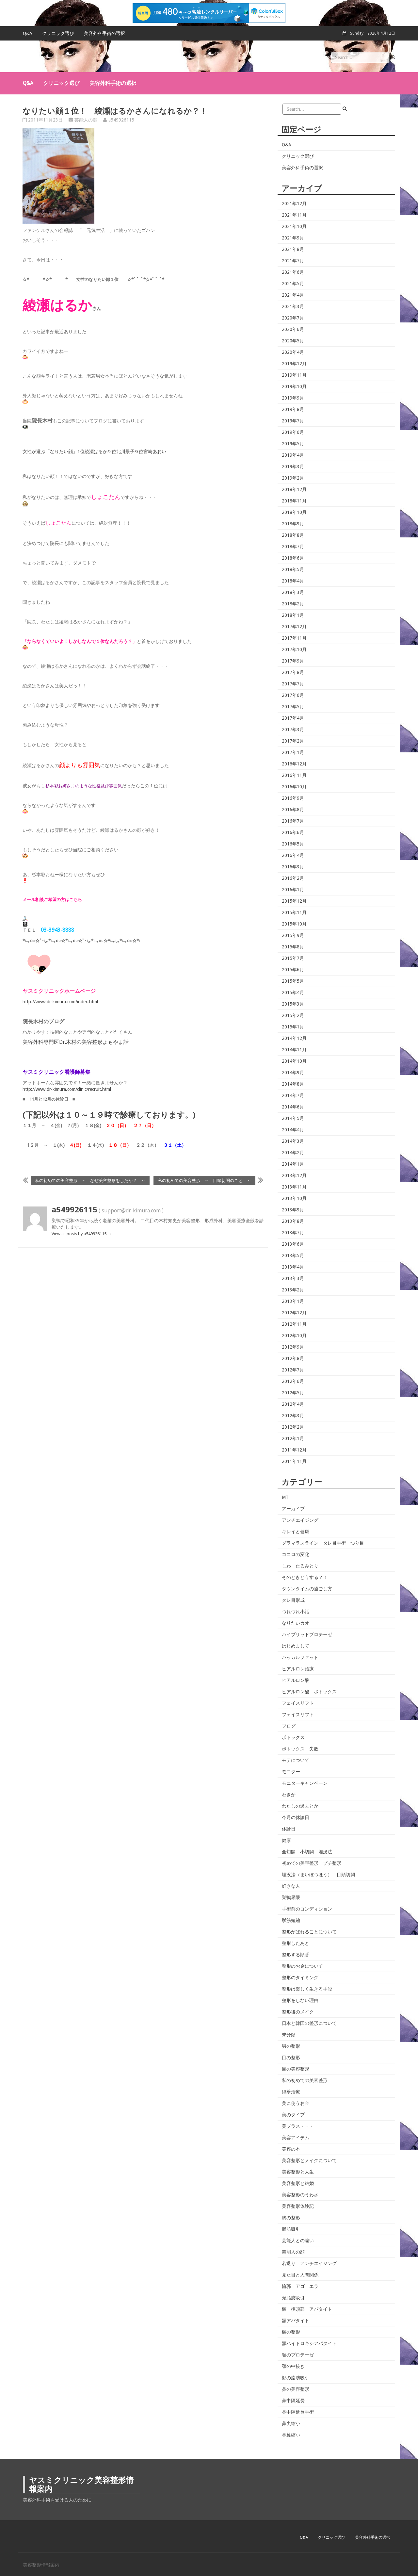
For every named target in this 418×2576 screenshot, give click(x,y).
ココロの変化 (295, 1554)
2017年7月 (293, 683)
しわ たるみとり (300, 1565)
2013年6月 (293, 1244)
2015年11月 (294, 912)
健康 (286, 1840)
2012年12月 (294, 1312)
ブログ (289, 1726)
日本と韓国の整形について (309, 2023)
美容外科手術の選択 (104, 33)
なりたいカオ (295, 1623)
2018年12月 (294, 489)
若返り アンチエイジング (309, 2263)
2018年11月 (294, 500)
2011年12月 (294, 1449)
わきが (289, 1794)
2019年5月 (293, 443)
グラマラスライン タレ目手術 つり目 (323, 1543)
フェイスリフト (298, 1703)
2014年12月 (294, 1038)
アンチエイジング (300, 1520)
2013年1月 (293, 1301)
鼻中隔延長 (293, 2400)
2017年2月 (293, 741)
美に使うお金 (295, 2103)
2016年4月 (293, 855)
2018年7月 (293, 546)
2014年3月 (293, 1141)
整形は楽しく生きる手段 (307, 1989)
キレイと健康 (295, 1531)
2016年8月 (293, 809)
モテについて (295, 1760)
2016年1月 (293, 889)
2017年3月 (293, 729)
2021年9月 (293, 237)
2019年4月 (293, 455)
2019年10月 (294, 386)
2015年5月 (293, 981)
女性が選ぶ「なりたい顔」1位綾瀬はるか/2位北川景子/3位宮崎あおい (94, 451)
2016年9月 (293, 798)
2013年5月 (293, 1255)
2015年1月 (293, 1026)
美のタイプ (293, 2114)
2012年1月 (293, 1438)
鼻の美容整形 (295, 2389)
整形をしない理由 (300, 2000)
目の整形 (291, 2057)
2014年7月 (293, 1095)
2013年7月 (293, 1232)
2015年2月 (293, 1015)
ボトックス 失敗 (300, 1748)
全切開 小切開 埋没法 (307, 1851)
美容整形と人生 (298, 2171)
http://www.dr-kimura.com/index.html (60, 1001)
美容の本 (291, 2149)
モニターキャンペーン (305, 1783)
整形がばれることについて (309, 1931)
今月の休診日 (295, 1817)
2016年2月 (293, 878)
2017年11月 (294, 638)
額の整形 (291, 2332)
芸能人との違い (298, 2240)
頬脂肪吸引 (293, 2297)
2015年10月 (294, 924)
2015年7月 (293, 958)
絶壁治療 (291, 2091)
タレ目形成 (293, 1600)
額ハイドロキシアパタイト (309, 2343)
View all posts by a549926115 (82, 1233)
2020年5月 (293, 340)
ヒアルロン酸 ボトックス (309, 1691)
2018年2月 (293, 603)
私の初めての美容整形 (305, 2080)
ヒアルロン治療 (298, 1668)
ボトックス (293, 1737)
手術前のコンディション (307, 1908)
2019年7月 (293, 420)
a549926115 (121, 120)
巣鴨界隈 (291, 1897)
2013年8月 (293, 1221)
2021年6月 (293, 272)
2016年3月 (293, 866)
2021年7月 (293, 260)
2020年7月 (293, 317)
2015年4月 (293, 992)
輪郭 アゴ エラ (300, 2286)
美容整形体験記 (298, 2206)
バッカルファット (300, 1657)
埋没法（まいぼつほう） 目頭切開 (318, 1874)
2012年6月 (293, 1381)
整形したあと (295, 1943)
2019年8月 (293, 409)
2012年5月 (293, 1392)
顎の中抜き (293, 2366)
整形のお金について (302, 1966)
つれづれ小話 (295, 1611)
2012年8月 (293, 1358)
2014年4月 (293, 1129)
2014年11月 (294, 1049)
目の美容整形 (295, 2069)
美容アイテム (295, 2137)
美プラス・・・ (298, 2126)
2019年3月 (293, 466)
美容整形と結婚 (298, 2183)
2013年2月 (293, 1289)
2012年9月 (293, 1347)
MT (285, 1497)
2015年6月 (293, 969)
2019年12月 (294, 363)
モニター (291, 1771)
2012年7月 (293, 1369)
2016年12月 (294, 763)
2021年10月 (294, 226)
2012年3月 (293, 1415)
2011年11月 (294, 1461)
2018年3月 (293, 592)
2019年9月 (293, 398)
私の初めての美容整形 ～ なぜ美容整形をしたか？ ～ (90, 1180)
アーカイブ (293, 1508)
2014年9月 (293, 1072)
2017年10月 (294, 649)
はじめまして (295, 1646)
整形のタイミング (300, 1977)
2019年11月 (294, 375)
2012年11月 (294, 1324)
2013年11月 (294, 1187)
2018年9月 (293, 523)
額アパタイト (295, 2320)
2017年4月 (293, 718)
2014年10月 (294, 1061)
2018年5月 (293, 569)
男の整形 (291, 2046)
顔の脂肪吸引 (295, 2377)
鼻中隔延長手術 (298, 2412)
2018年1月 (293, 615)
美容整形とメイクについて (309, 2160)
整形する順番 (295, 1954)
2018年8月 (293, 535)
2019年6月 (293, 432)
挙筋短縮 (291, 1920)
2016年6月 (293, 832)
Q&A (27, 33)
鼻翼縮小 (291, 2434)
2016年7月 (293, 821)
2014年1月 (293, 1164)
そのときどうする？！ (305, 1577)
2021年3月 (293, 306)
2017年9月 (293, 661)
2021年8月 (293, 249)
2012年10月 (294, 1335)
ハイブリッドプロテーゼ (307, 1634)
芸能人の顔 (85, 120)
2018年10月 (294, 512)
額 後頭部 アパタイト (307, 2309)
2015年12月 (294, 901)
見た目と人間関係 (300, 2274)
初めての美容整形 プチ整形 (311, 1863)
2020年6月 (293, 329)
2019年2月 (293, 478)
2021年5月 (293, 283)
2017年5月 (293, 706)
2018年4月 (293, 580)
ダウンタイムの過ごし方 (307, 1588)
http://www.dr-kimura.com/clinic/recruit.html (67, 1089)
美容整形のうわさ (300, 2194)
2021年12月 (294, 203)
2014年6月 (293, 1106)
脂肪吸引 (291, 2229)
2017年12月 (294, 626)
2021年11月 (294, 215)
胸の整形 (291, 2217)
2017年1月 (293, 752)
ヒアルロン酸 (295, 1680)
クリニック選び (58, 33)
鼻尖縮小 (291, 2423)
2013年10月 (294, 1198)
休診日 (289, 1828)
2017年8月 (293, 672)
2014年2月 (293, 1152)
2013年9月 (293, 1209)
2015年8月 (293, 946)
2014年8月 (293, 1084)
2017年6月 (293, 695)
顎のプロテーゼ (298, 2354)
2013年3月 (293, 1278)
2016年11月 (294, 775)
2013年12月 (294, 1175)
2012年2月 (293, 1427)
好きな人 (291, 1886)
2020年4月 (293, 352)
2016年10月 (294, 786)
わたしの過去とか (300, 1806)
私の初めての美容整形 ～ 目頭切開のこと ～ (204, 1180)
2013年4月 (293, 1267)
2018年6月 (293, 558)
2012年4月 (293, 1404)
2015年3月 (293, 1004)
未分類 (289, 2034)
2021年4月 (293, 295)
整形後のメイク (298, 2011)
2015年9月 (293, 935)
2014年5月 (293, 1118)
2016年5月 (293, 843)
